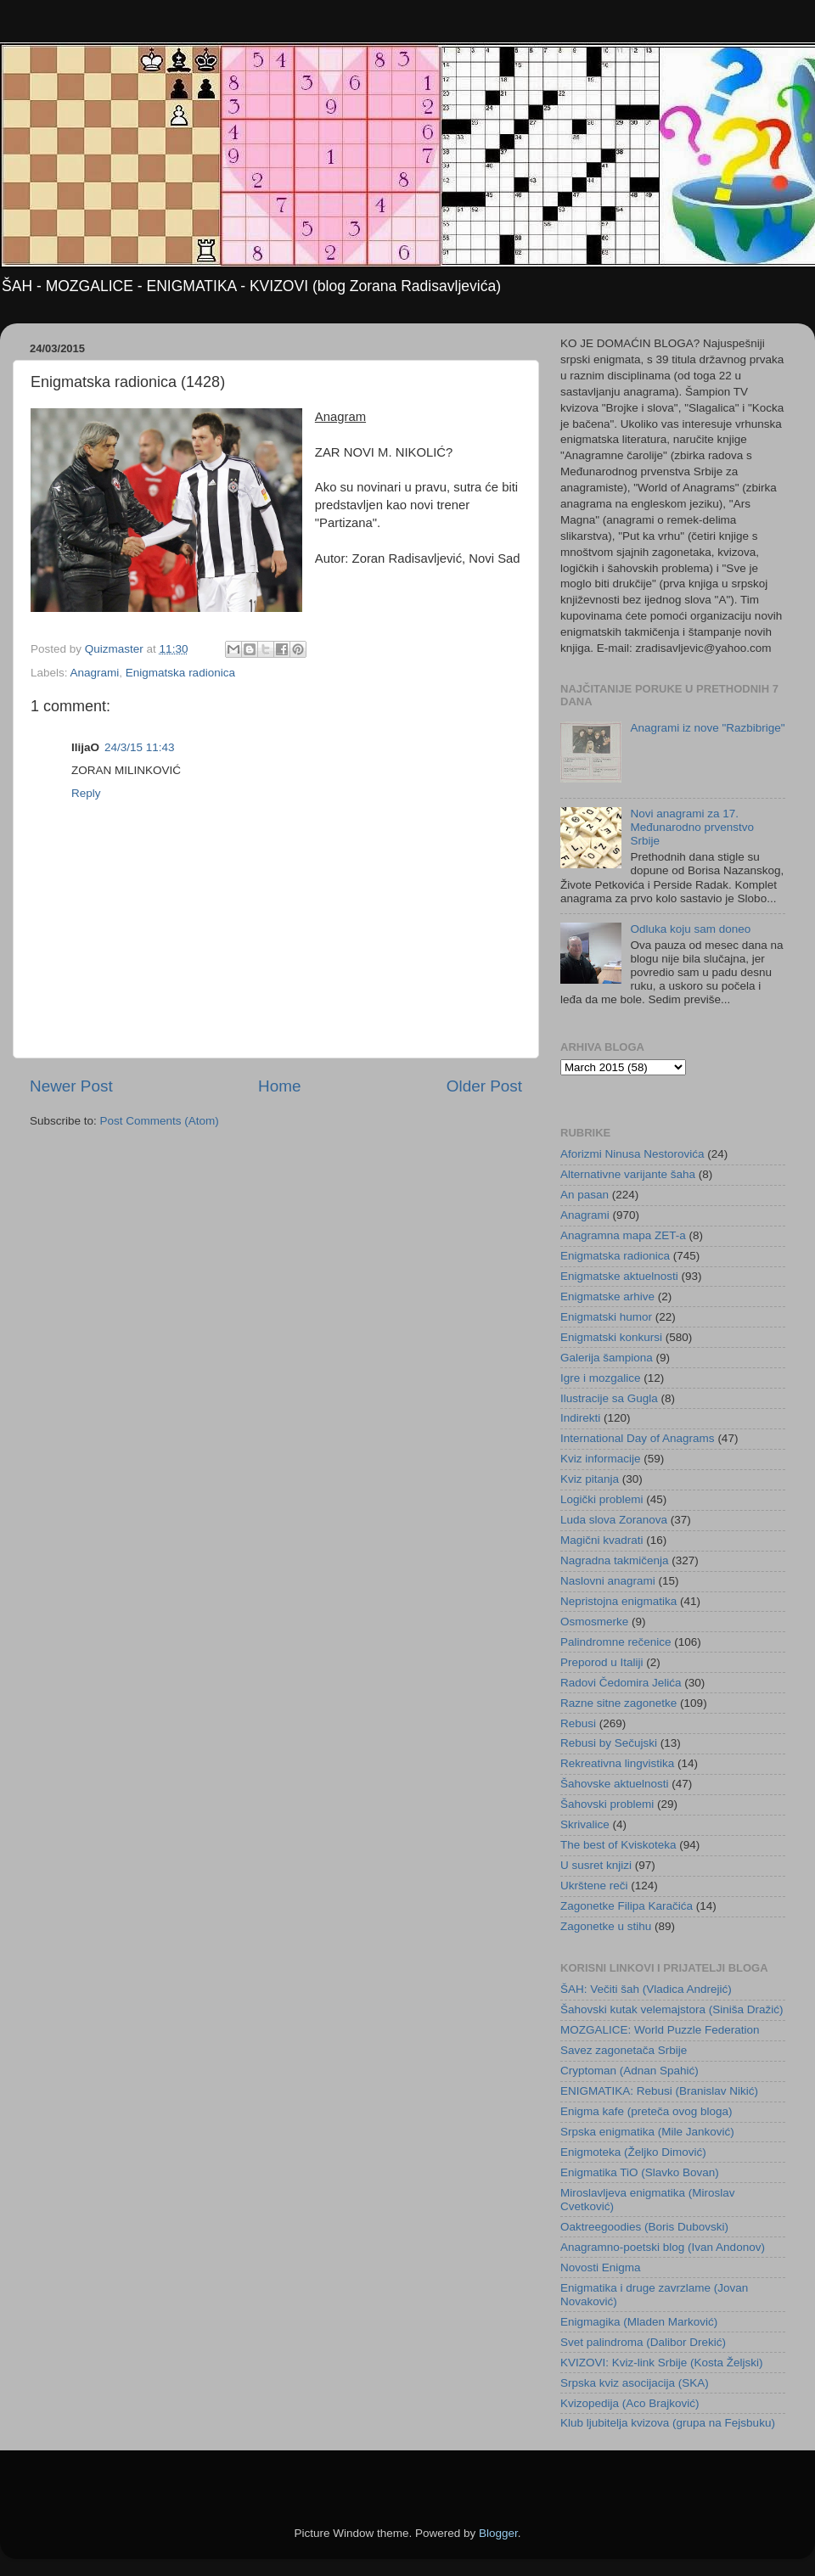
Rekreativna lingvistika (617, 1763)
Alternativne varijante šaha (627, 1174)
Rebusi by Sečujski (608, 1743)
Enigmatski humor (606, 1316)
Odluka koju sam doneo (690, 929)
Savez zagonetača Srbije (623, 2050)
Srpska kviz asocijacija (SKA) (634, 2383)
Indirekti (580, 1417)
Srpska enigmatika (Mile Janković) (647, 2131)
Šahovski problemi (607, 1804)
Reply (86, 793)
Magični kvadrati (602, 1540)
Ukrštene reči (594, 1885)
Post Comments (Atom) (159, 1120)
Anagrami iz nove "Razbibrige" (707, 727)
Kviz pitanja (589, 1479)
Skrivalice (585, 1824)
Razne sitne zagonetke (618, 1703)
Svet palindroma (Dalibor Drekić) (643, 2342)
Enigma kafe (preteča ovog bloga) (646, 2111)
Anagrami (95, 672)
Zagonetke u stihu (605, 1926)
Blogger (498, 2533)
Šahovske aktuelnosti (614, 1783)
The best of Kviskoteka (618, 1844)
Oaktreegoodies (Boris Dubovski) (644, 2226)
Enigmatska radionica (180, 672)
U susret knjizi (596, 1865)
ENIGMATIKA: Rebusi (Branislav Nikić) (659, 2091)
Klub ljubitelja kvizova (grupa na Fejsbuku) (667, 2422)
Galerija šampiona (606, 1357)
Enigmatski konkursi (611, 1337)
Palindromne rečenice (616, 1642)
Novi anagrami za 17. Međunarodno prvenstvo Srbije (692, 827)
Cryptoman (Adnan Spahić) (629, 2070)
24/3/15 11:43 (139, 747)
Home (279, 1086)
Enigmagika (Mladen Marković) (638, 2321)
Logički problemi (602, 1499)
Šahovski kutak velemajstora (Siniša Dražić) (672, 2009)
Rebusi (578, 1723)
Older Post (484, 1086)
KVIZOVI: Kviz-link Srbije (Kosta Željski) (661, 2362)
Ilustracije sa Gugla (609, 1398)
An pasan (584, 1194)
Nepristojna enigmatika (618, 1601)
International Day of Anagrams (637, 1438)
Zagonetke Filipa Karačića (626, 1906)
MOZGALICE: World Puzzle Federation (660, 2029)
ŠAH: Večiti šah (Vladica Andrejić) (646, 1989)
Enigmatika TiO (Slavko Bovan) (639, 2172)
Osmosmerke (594, 1621)
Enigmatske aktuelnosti (619, 1276)
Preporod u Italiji (602, 1662)
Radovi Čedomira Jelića (621, 1682)
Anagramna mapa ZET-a (623, 1235)
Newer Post (71, 1086)
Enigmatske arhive (607, 1296)
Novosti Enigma (600, 2267)
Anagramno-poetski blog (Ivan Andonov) (662, 2247)
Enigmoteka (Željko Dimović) (633, 2152)
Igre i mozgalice (600, 1378)
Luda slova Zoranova (613, 1519)
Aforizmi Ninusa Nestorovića (632, 1154)
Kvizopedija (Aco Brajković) (630, 2403)
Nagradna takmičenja (614, 1560)
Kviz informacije (600, 1458)
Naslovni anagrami (607, 1580)
